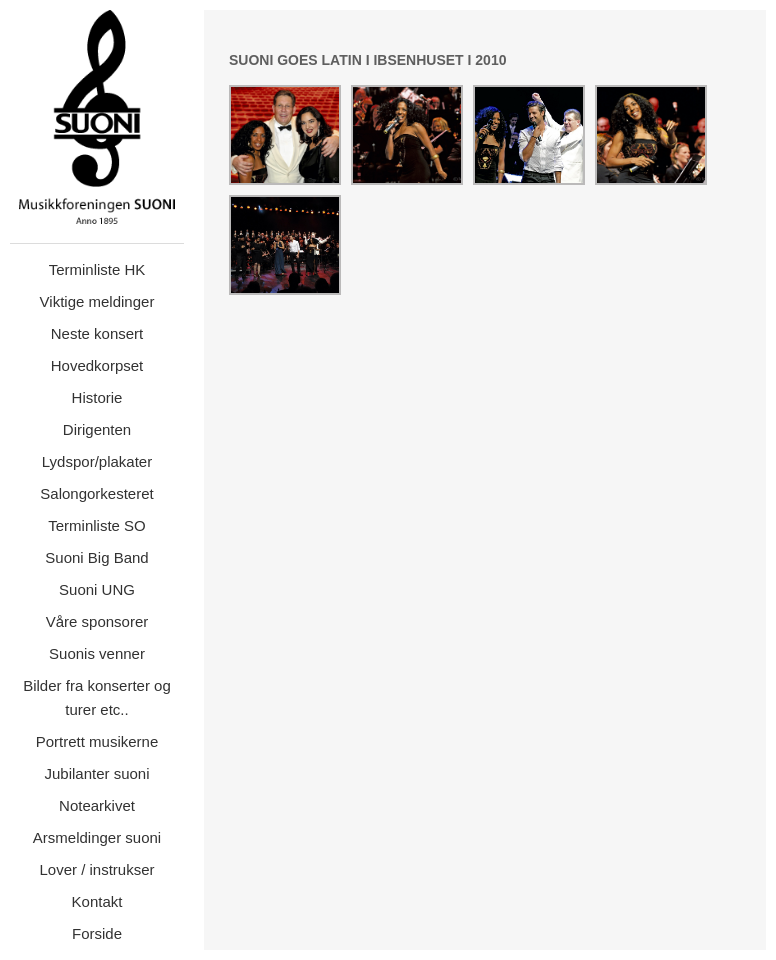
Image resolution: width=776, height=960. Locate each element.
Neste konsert (97, 333)
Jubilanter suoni (96, 773)
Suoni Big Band (96, 557)
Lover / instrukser (96, 869)
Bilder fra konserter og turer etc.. (97, 697)
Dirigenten (97, 429)
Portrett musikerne (97, 741)
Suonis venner (97, 653)
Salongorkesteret (96, 493)
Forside (97, 933)
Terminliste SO (97, 525)
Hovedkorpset (97, 365)
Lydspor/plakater (97, 461)
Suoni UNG (97, 589)
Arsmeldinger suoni (97, 837)
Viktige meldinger (97, 301)
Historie (97, 397)
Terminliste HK (97, 269)
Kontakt (97, 901)
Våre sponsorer (97, 621)
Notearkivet (97, 805)
